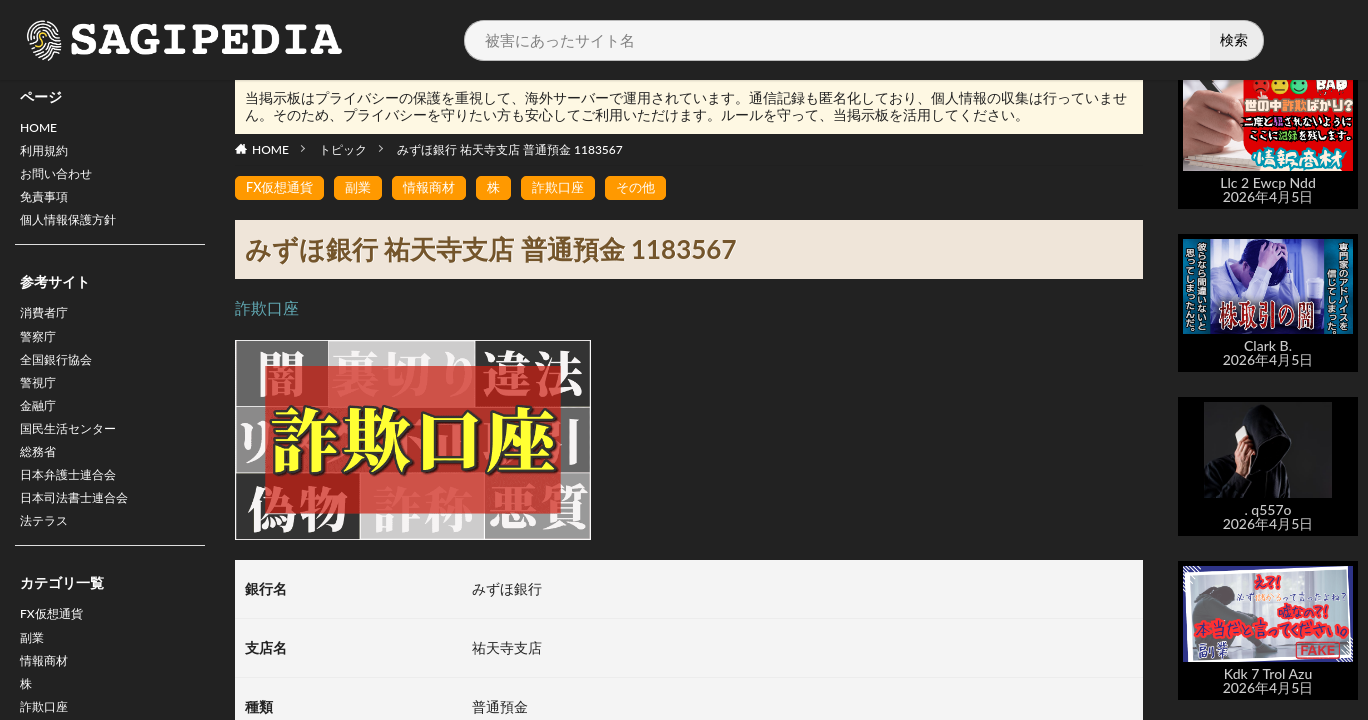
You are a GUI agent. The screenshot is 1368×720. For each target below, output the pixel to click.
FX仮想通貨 (56, 659)
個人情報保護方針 (76, 233)
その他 (654, 188)
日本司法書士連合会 (83, 537)
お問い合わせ (62, 181)
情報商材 (439, 188)
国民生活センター (76, 459)
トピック (343, 149)
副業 (34, 685)
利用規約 (48, 155)
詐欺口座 (573, 188)
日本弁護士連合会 (76, 511)
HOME (41, 129)
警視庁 (41, 407)
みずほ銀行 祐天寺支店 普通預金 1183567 (510, 149)
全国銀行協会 (62, 381)
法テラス (48, 563)
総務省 (41, 485)
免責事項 (48, 207)
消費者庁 (48, 329)
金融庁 (41, 433)
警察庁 (41, 355)
